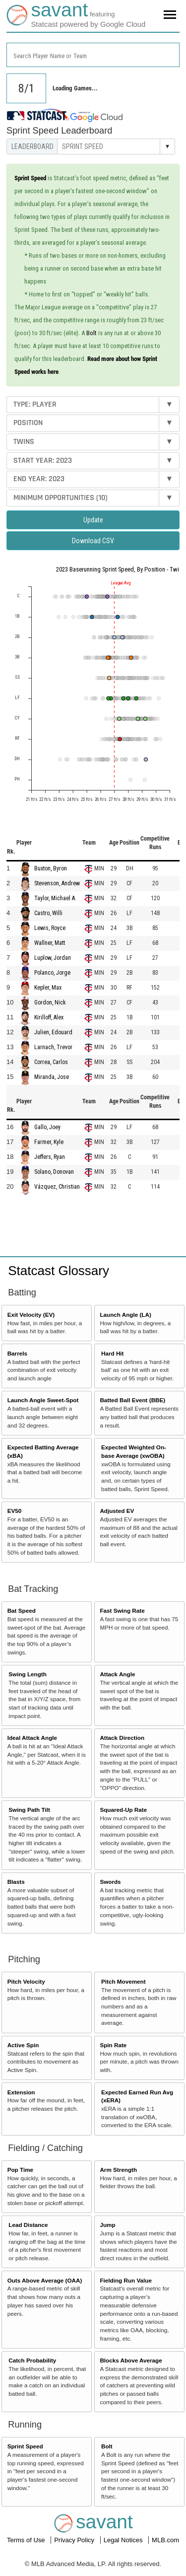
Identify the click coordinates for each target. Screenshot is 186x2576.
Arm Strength (118, 2169)
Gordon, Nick (50, 1002)
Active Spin (23, 2045)
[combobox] (93, 55)
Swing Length (27, 1674)
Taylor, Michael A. (55, 898)
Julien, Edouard (53, 1032)
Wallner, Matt (49, 942)
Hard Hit (112, 1353)
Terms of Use (27, 2540)
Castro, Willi (48, 913)
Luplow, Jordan (52, 957)
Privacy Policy (75, 2540)
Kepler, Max (48, 987)
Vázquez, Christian (57, 1186)
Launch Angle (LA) (125, 1314)
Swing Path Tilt (29, 1809)
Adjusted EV (117, 1510)
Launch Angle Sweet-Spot (43, 1400)
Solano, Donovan (54, 1171)
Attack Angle (117, 1674)
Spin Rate (113, 2045)
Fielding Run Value (126, 2280)
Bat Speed (21, 1610)
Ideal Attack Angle (32, 1737)
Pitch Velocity (26, 1981)
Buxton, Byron (50, 868)
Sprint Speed (25, 2446)
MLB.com (165, 2540)
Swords (110, 1881)
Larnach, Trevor (53, 1047)
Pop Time (20, 2169)
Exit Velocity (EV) (31, 1314)
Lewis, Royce (49, 928)
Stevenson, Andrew (57, 883)
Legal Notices (124, 2540)
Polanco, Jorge (52, 972)
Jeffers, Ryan (49, 1156)
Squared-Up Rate (123, 1809)
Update (93, 520)
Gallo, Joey (47, 1127)
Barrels (17, 1353)
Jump (107, 2224)
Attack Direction (122, 1737)
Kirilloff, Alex (48, 1017)
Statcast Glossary (58, 1270)
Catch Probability (32, 2360)
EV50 (14, 1510)
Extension (21, 2092)
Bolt (91, 333)
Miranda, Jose (51, 1076)
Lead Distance (28, 2224)
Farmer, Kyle (48, 1142)
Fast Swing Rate (122, 1610)
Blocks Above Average (131, 2360)
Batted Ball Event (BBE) (132, 1400)
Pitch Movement (123, 1981)
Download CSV (93, 541)
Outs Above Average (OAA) (44, 2280)
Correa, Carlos (51, 1062)
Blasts (16, 1881)
